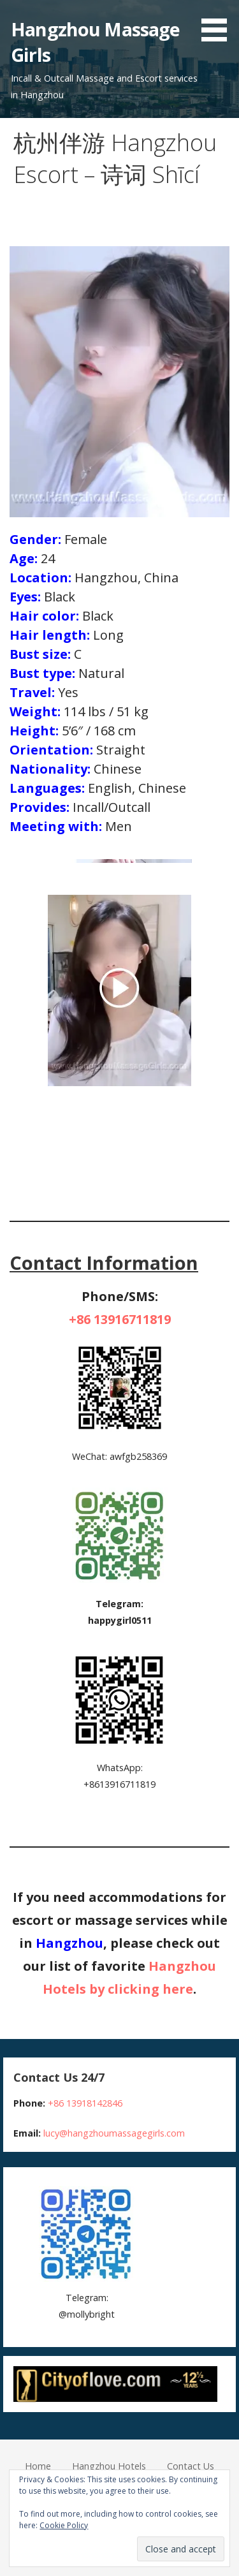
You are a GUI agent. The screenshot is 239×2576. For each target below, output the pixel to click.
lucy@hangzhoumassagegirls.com (114, 2133)
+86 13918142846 (85, 2103)
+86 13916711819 (120, 1319)
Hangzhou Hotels (109, 2466)
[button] (218, 23)
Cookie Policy (64, 2525)
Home (38, 2466)
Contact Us (190, 2466)
